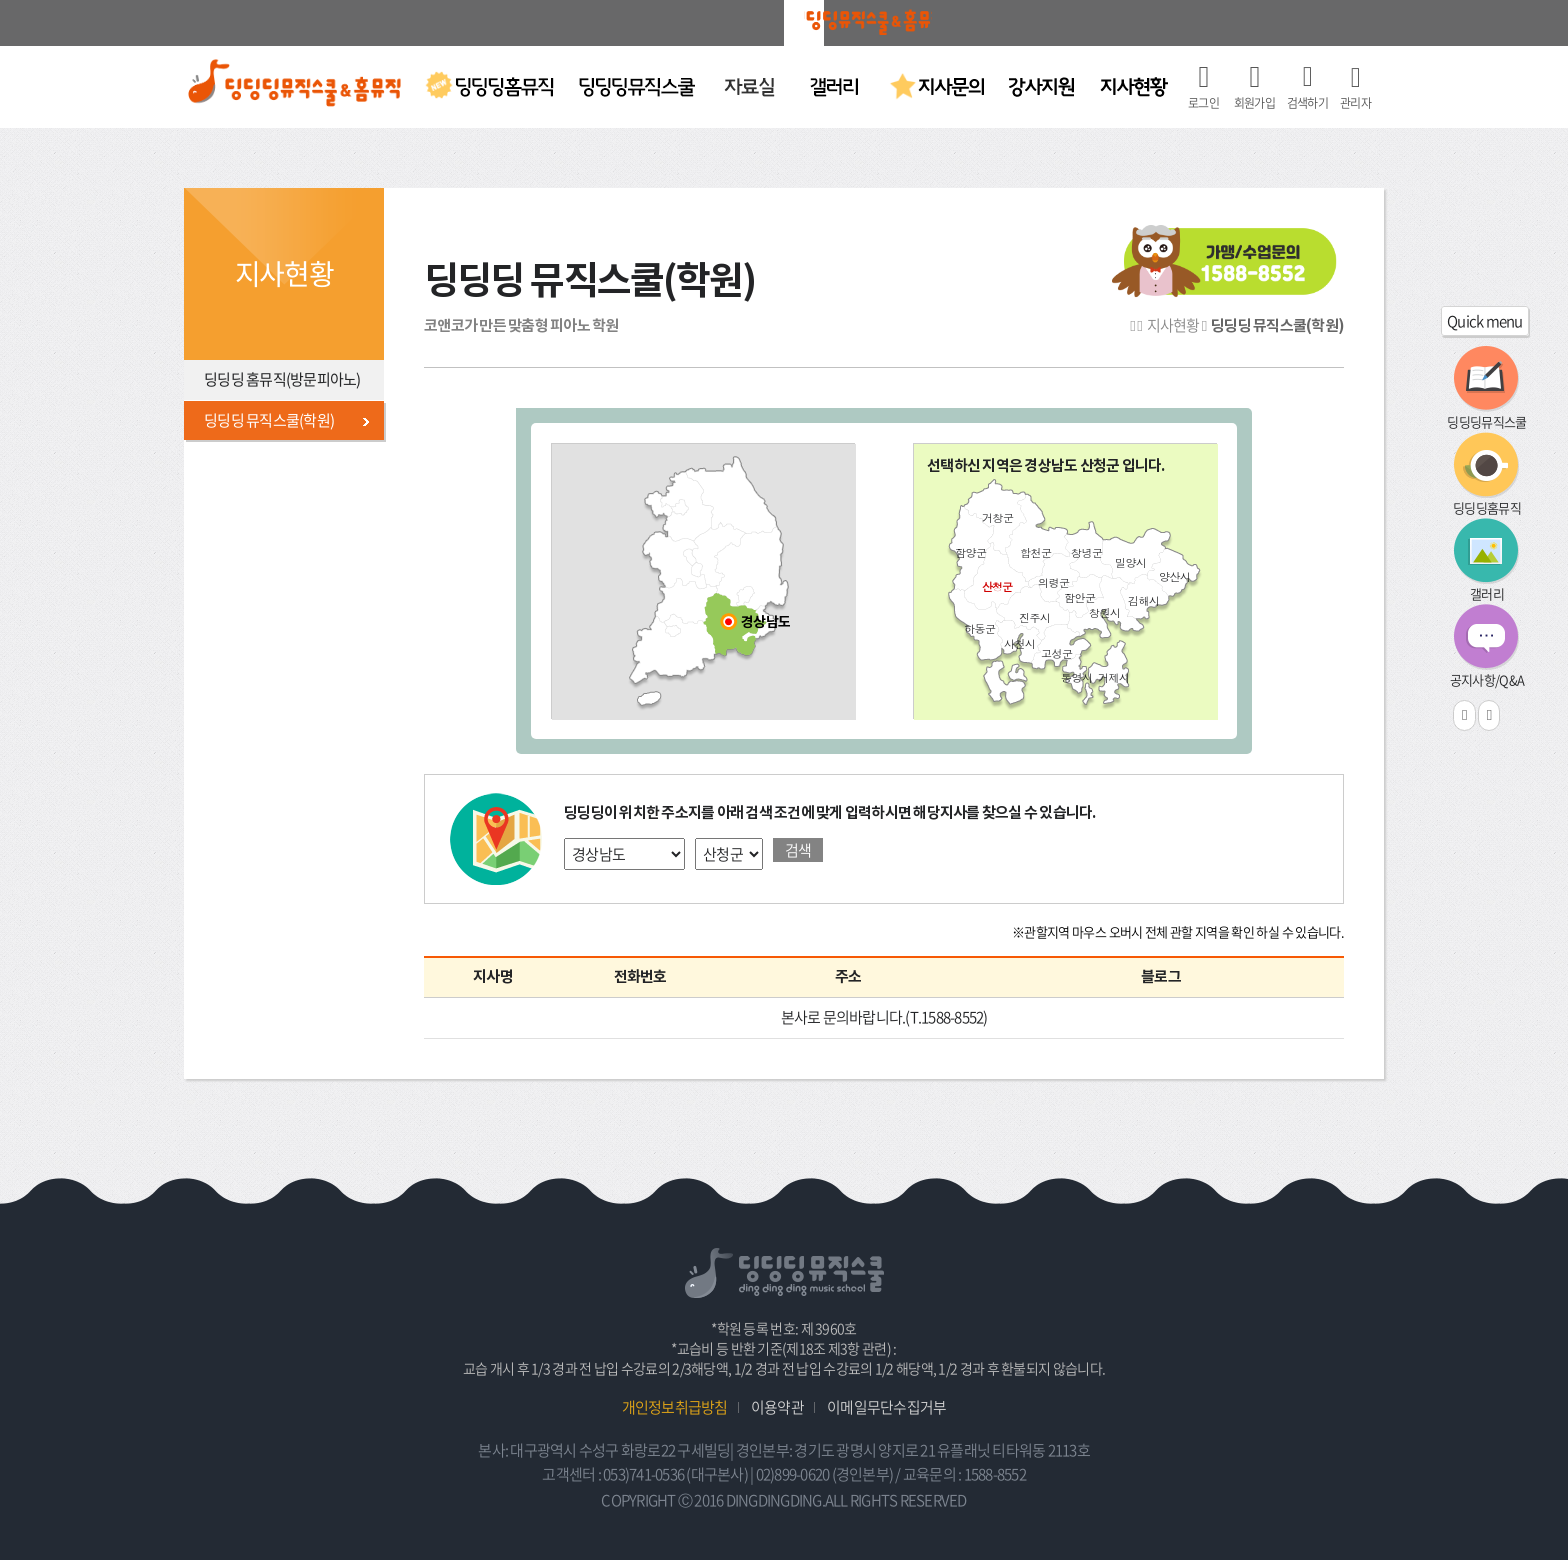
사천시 (1019, 643)
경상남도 (765, 622)
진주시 (1034, 617)
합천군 (1035, 552)
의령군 (1053, 582)
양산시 (1174, 576)
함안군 (1079, 597)
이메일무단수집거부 (886, 1407)
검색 (798, 850)
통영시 (1076, 677)
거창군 (997, 517)
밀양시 (1130, 562)
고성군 (1056, 653)
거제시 (1113, 677)
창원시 (1104, 612)
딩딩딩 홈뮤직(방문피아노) (282, 379)
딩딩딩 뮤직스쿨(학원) (269, 420)
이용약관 (777, 1407)
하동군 (979, 628)
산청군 (997, 586)
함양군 (970, 552)
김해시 (1143, 600)
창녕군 (1086, 552)
